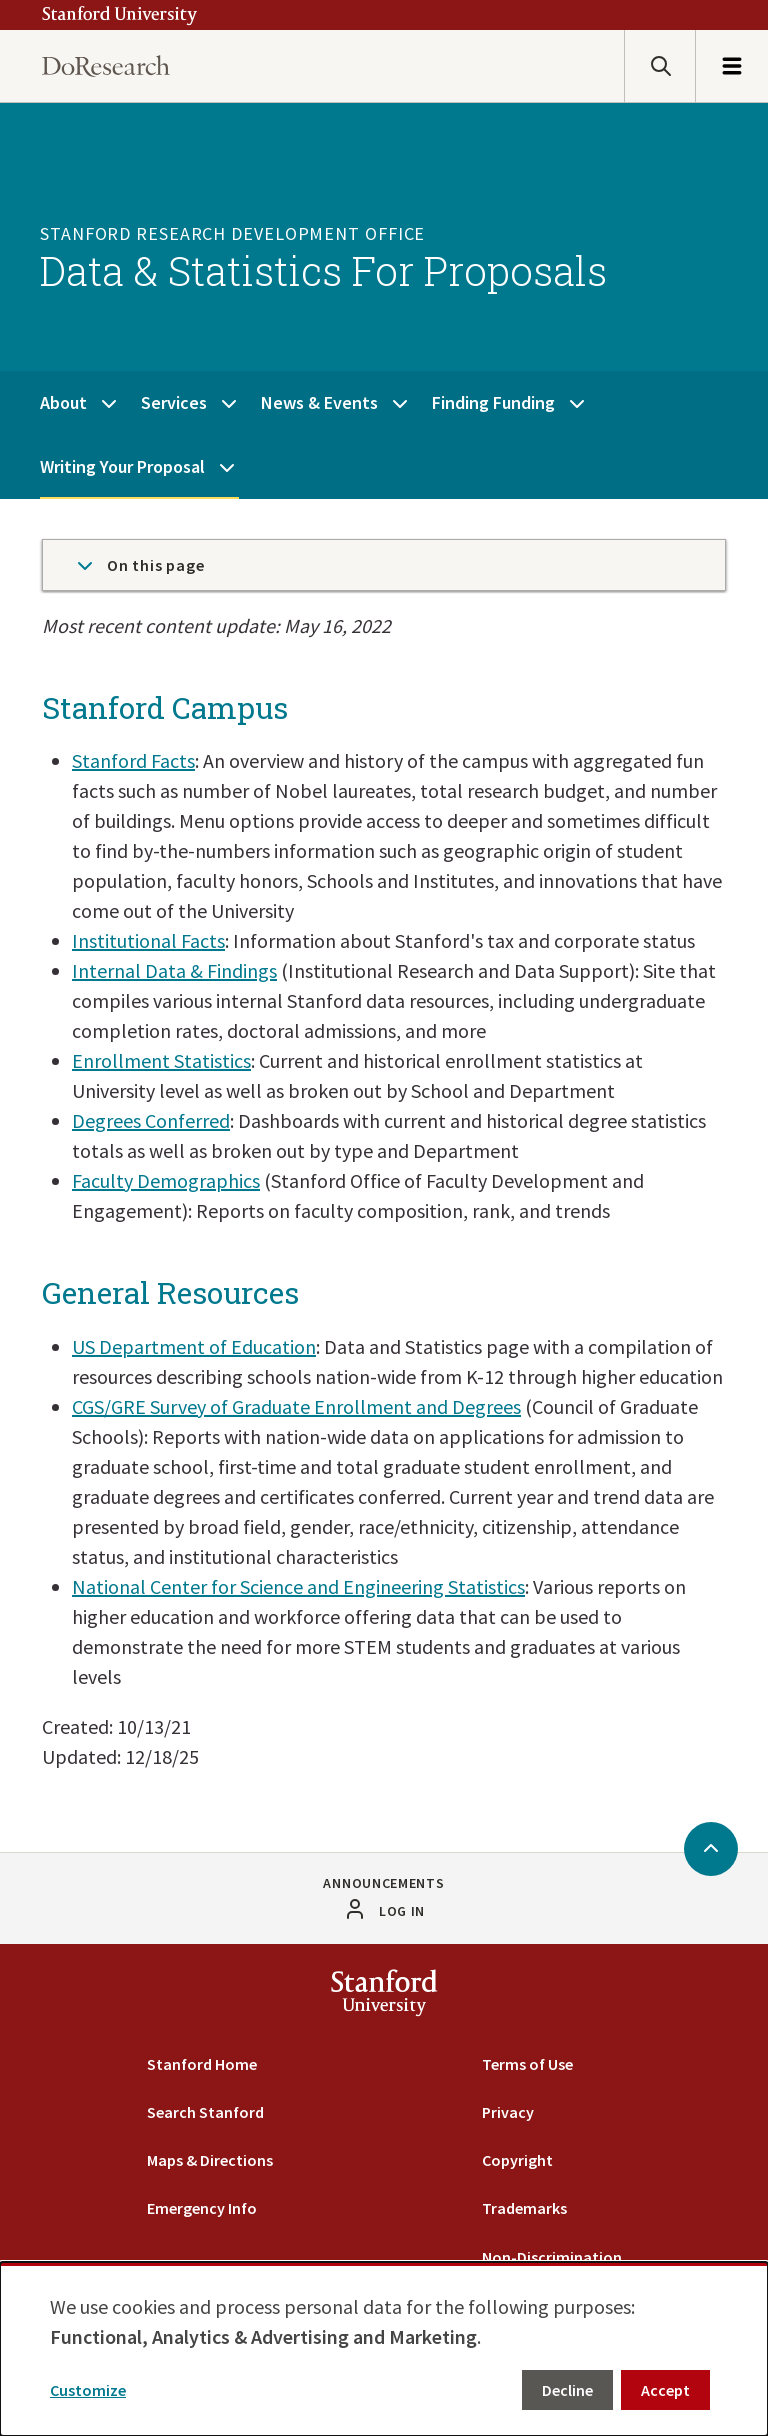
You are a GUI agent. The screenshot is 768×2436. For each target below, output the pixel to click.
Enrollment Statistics (161, 1060)
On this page (139, 565)
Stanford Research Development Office (232, 233)
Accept (665, 2390)
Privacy (508, 2112)
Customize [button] (88, 2390)
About (63, 402)
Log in (402, 1911)
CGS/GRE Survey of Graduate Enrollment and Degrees (296, 1406)
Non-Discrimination (552, 2257)
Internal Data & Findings (174, 970)
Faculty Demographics (166, 1180)
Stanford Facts (133, 760)
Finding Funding (493, 402)
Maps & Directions (210, 2160)
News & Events (319, 402)
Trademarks (524, 2208)
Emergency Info (202, 2208)
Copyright (517, 2160)
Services (174, 402)
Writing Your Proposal (122, 466)
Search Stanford (205, 2112)
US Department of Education (194, 1346)
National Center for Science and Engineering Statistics (298, 1586)
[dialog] (384, 2349)
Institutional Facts (148, 940)
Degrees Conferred (151, 1120)
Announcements (383, 1883)
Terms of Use (527, 2064)
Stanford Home (202, 2064)
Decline (567, 2390)
